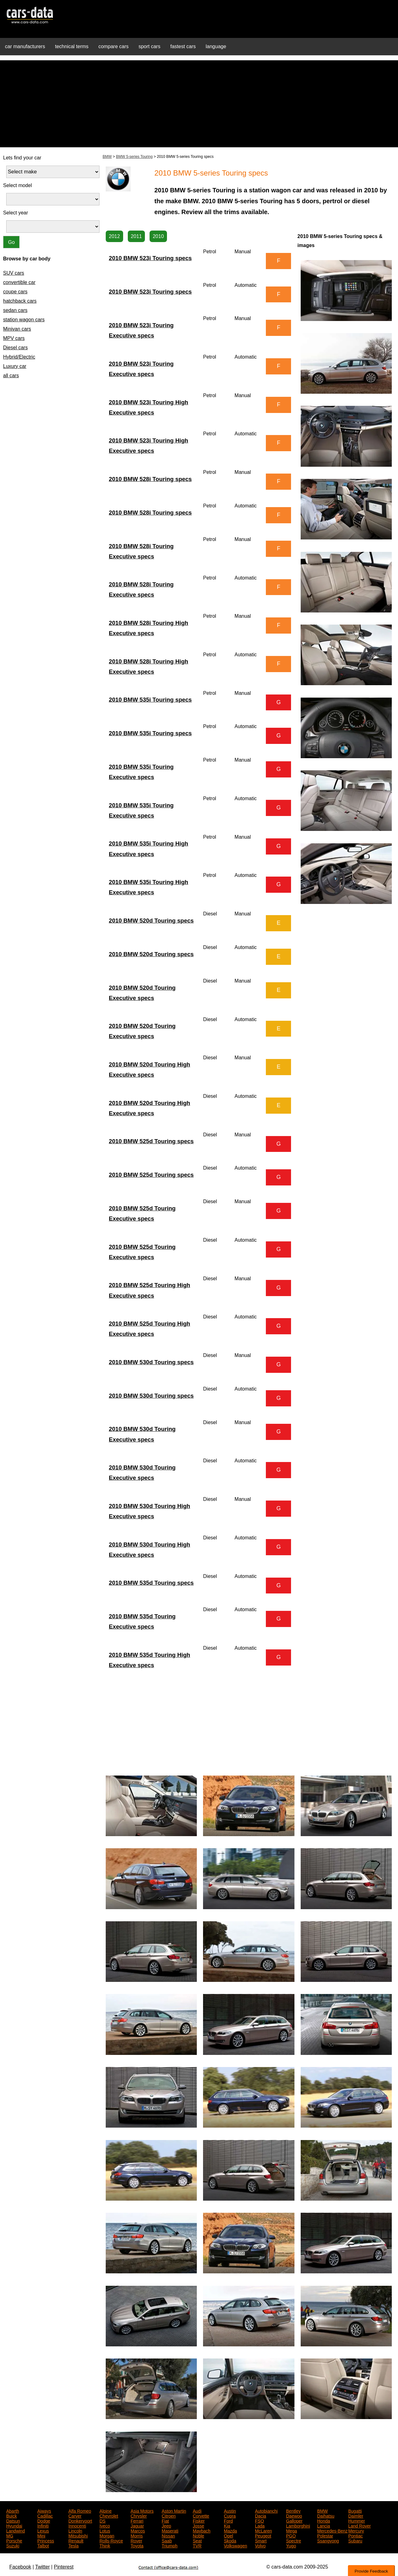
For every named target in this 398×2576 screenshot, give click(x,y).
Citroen (169, 2515)
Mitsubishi (78, 2535)
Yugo (291, 2545)
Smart (260, 2540)
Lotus (105, 2530)
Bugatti (355, 2510)
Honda (323, 2520)
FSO (259, 2520)
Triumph (170, 2545)
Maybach (202, 2530)
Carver (74, 2515)
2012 (114, 236)
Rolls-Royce (111, 2540)
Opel (228, 2535)
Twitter (42, 2566)
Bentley (293, 2510)
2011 (136, 236)
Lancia (323, 2525)
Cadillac (45, 2515)
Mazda (230, 2530)
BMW (107, 156)
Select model (17, 185)
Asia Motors (142, 2510)
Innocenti (77, 2525)
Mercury (356, 2530)
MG (9, 2535)
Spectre (293, 2540)
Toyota (137, 2545)
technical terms (72, 46)
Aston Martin (174, 2510)
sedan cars (15, 310)
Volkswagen (235, 2545)
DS (102, 2520)
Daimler (355, 2515)
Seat (197, 2540)
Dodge (43, 2520)
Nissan (168, 2535)
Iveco (105, 2525)
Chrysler (139, 2515)
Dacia (260, 2515)
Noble (198, 2535)
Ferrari (137, 2520)
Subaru (355, 2540)
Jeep (166, 2525)
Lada (260, 2525)
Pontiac (355, 2535)
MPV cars (14, 338)
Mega (291, 2530)
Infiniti (43, 2525)
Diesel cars (15, 347)
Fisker (199, 2520)
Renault (75, 2540)
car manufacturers (25, 46)
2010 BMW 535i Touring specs (150, 699)
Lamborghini (298, 2525)
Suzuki (12, 2545)
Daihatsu (325, 2515)
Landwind (15, 2530)
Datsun (13, 2520)
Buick (11, 2515)
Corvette (201, 2515)
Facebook (20, 2566)
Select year (15, 212)
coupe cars (15, 291)
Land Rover (359, 2525)
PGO (291, 2535)
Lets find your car (22, 157)
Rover (136, 2540)
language (216, 46)
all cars (11, 375)
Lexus (43, 2530)
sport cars (149, 46)
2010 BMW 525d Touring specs (151, 1141)
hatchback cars (20, 301)
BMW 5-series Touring (134, 156)
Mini (41, 2535)
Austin (230, 2510)
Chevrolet (109, 2515)
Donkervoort (80, 2520)
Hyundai (14, 2525)
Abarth (12, 2510)
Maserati (170, 2530)
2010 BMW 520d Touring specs (151, 920)
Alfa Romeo (79, 2510)
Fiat (165, 2520)
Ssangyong (328, 2540)
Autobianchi (266, 2510)
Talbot (43, 2545)
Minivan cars (17, 329)
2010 (158, 236)
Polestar (325, 2535)
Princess (45, 2540)
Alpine (106, 2510)
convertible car (19, 282)
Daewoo (294, 2515)
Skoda (230, 2540)
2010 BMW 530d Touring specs (151, 1362)
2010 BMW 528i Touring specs (150, 479)
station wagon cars (23, 319)
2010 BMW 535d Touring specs (151, 1582)
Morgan (107, 2535)
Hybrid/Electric (19, 357)
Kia (227, 2525)
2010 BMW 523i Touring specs (150, 258)
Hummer (356, 2520)
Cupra (230, 2515)
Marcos (138, 2530)
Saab (167, 2540)
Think (105, 2545)
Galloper (294, 2520)
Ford (228, 2520)
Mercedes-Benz (332, 2530)
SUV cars (13, 273)
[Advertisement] (199, 103)
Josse (198, 2525)
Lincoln (75, 2530)
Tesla (73, 2545)
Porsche (14, 2540)
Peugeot (263, 2535)
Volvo (260, 2545)
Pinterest (63, 2566)
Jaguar (137, 2525)
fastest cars (183, 46)
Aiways (44, 2510)
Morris (137, 2535)
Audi (197, 2510)
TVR (197, 2545)
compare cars (114, 46)
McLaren (263, 2530)
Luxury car (14, 366)
